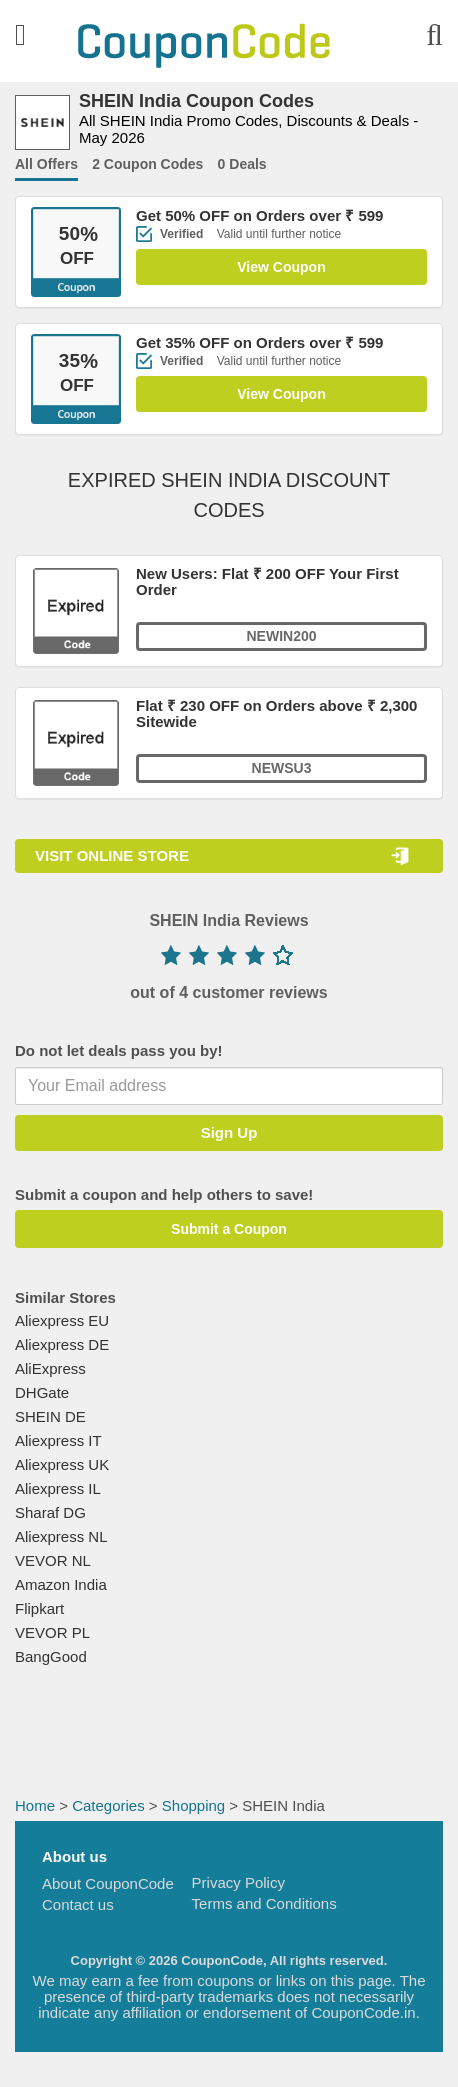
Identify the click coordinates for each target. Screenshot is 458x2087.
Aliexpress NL (61, 1536)
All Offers (46, 164)
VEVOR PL (52, 1632)
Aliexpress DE (62, 1344)
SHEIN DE (50, 1416)
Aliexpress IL (58, 1488)
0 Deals (242, 164)
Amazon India (61, 1584)
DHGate (42, 1392)
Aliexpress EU (62, 1320)
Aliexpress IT (58, 1440)
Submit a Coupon (229, 1229)
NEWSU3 (282, 768)
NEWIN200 (281, 636)
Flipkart (39, 1608)
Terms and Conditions (264, 1903)
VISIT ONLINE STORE (112, 855)
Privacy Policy (238, 1882)
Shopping (193, 1805)
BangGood (51, 1656)
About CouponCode (108, 1883)
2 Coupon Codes (147, 164)
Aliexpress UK (62, 1464)
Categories (108, 1805)
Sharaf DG (50, 1512)
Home (35, 1805)
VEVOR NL (53, 1560)
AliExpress (50, 1368)
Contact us (78, 1904)
